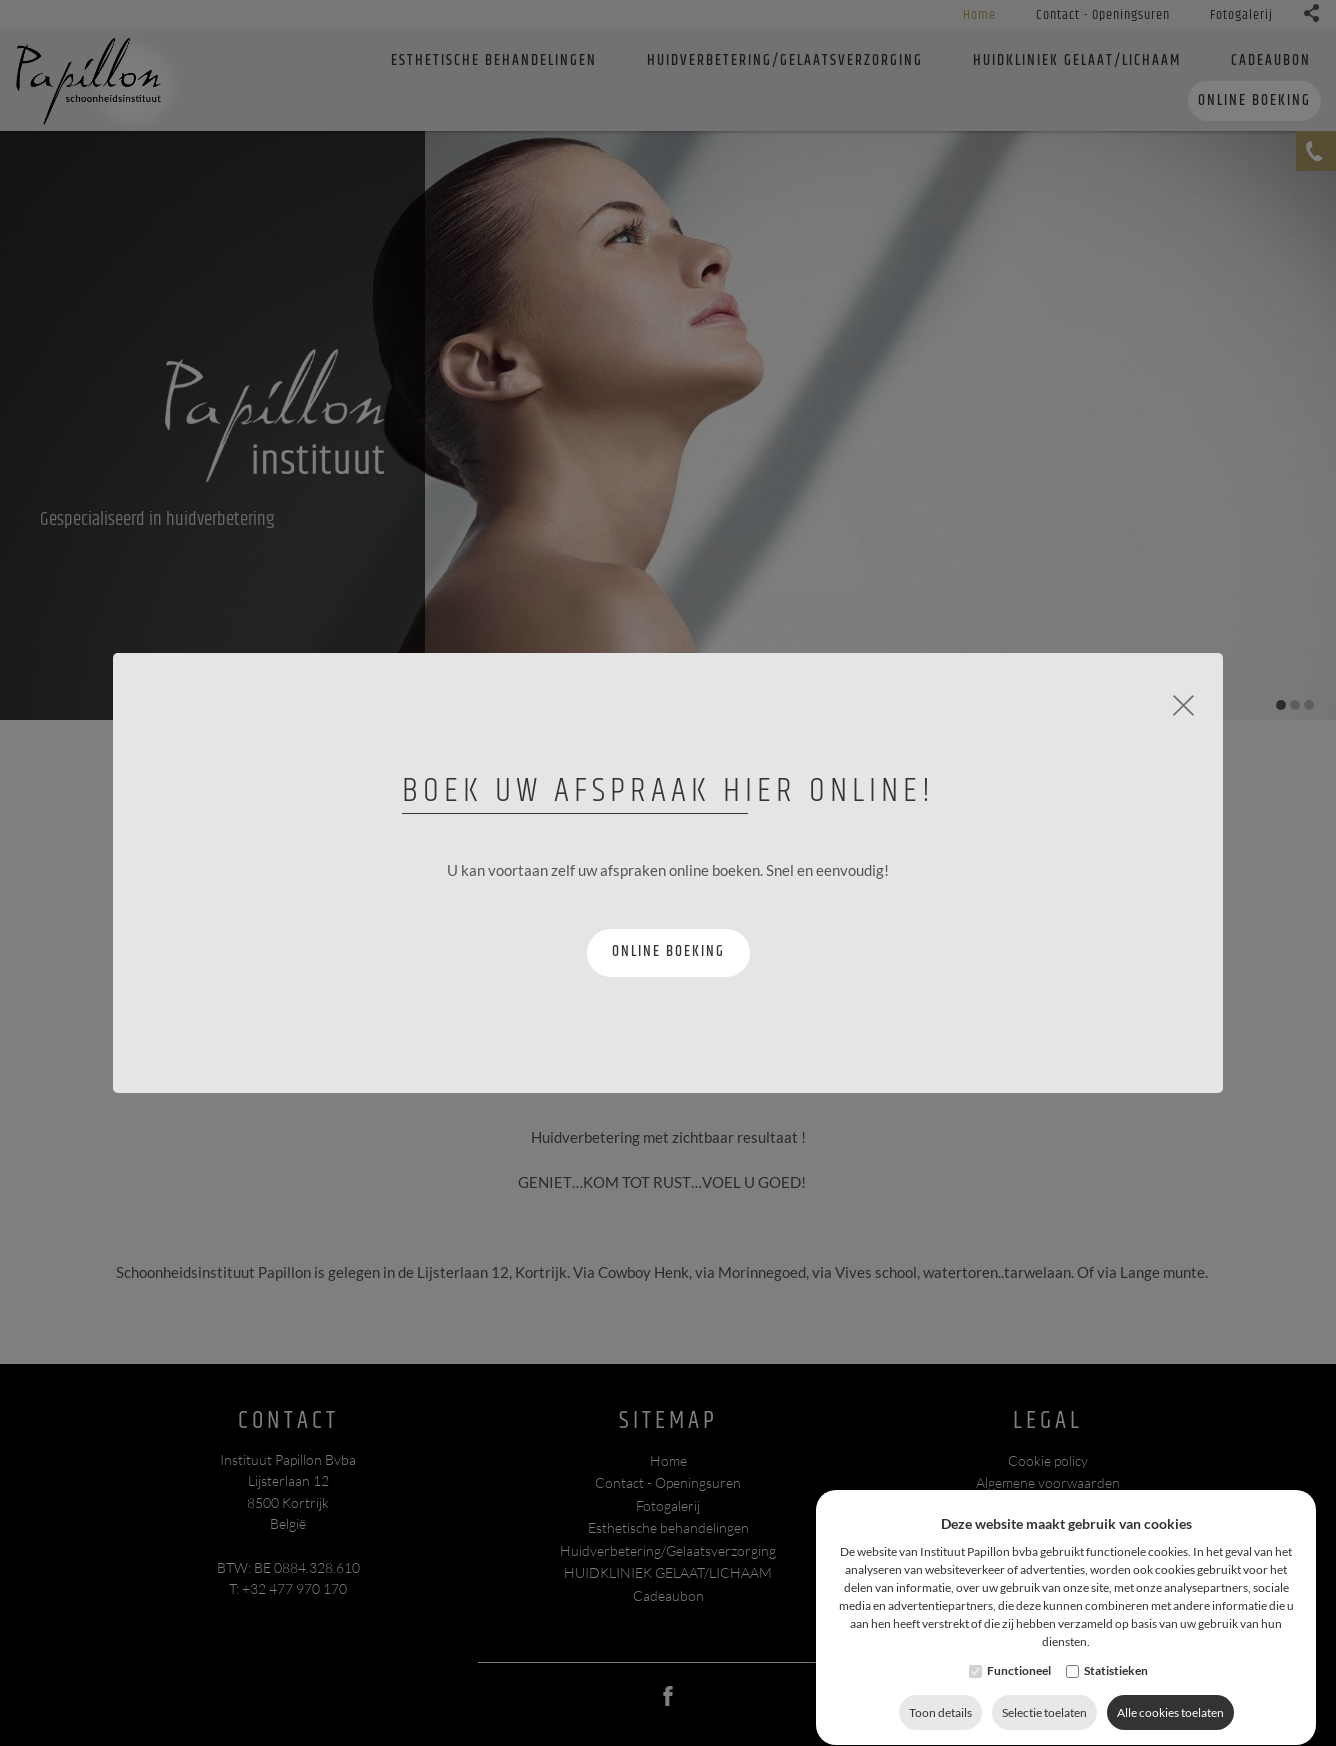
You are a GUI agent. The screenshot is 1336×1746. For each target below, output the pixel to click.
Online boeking (668, 951)
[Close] (1183, 703)
